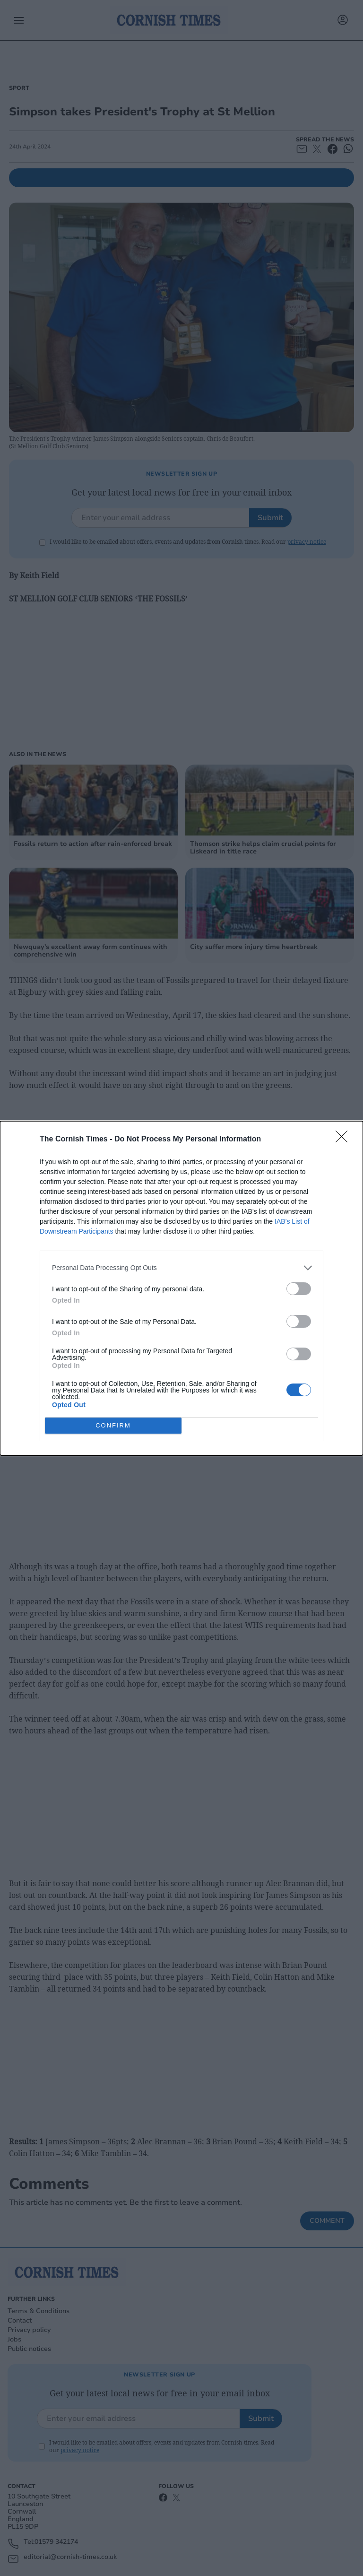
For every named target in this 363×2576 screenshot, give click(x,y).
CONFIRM (113, 1425)
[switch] (298, 1288)
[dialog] (181, 1288)
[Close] (345, 1140)
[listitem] (181, 1268)
